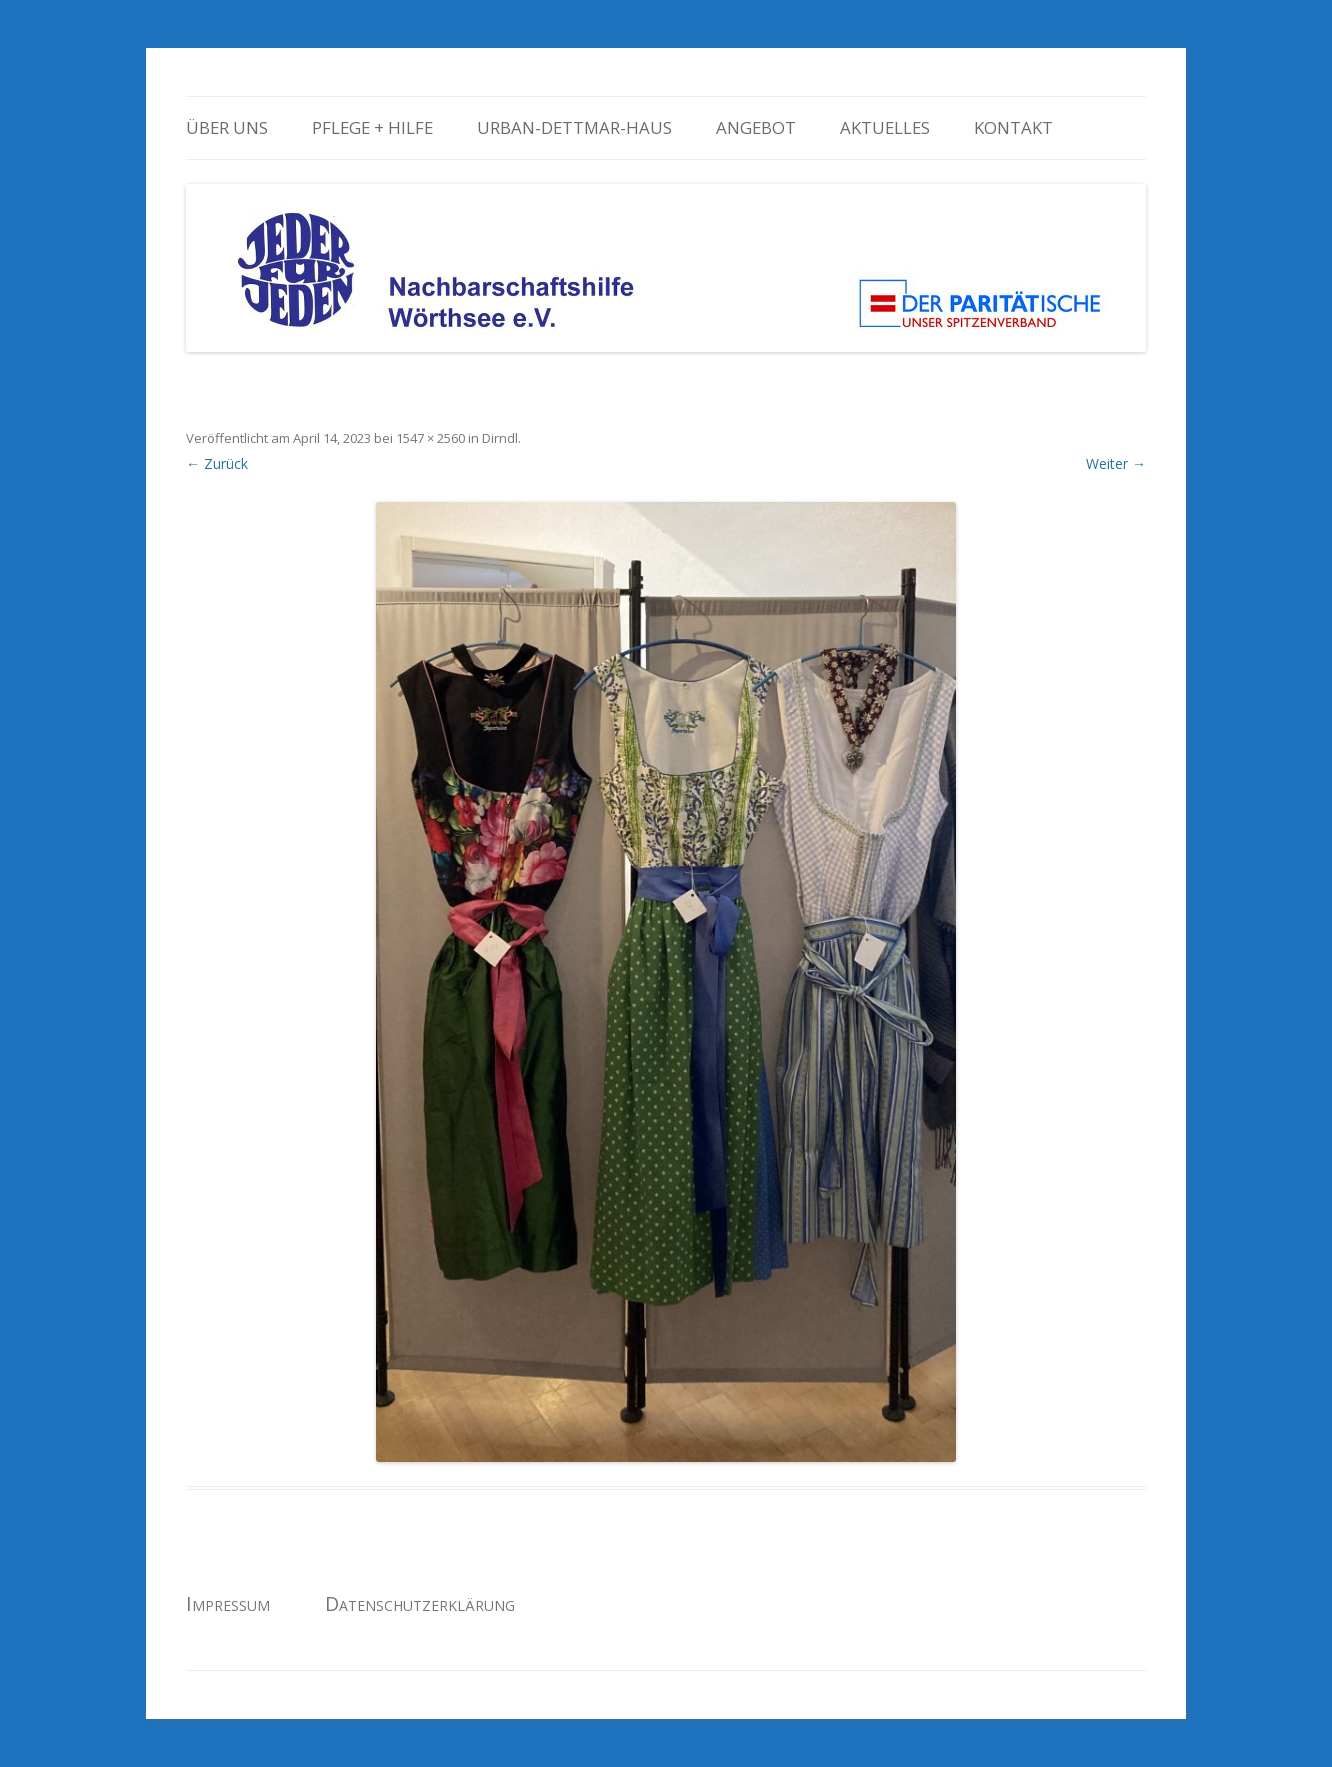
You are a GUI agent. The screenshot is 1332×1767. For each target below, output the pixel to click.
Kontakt (1013, 127)
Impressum (228, 1603)
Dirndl (500, 438)
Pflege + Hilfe (372, 127)
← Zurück (217, 463)
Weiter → (1116, 463)
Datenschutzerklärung (420, 1603)
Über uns (227, 127)
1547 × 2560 (430, 438)
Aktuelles (885, 127)
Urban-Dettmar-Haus (574, 127)
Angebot (756, 127)
